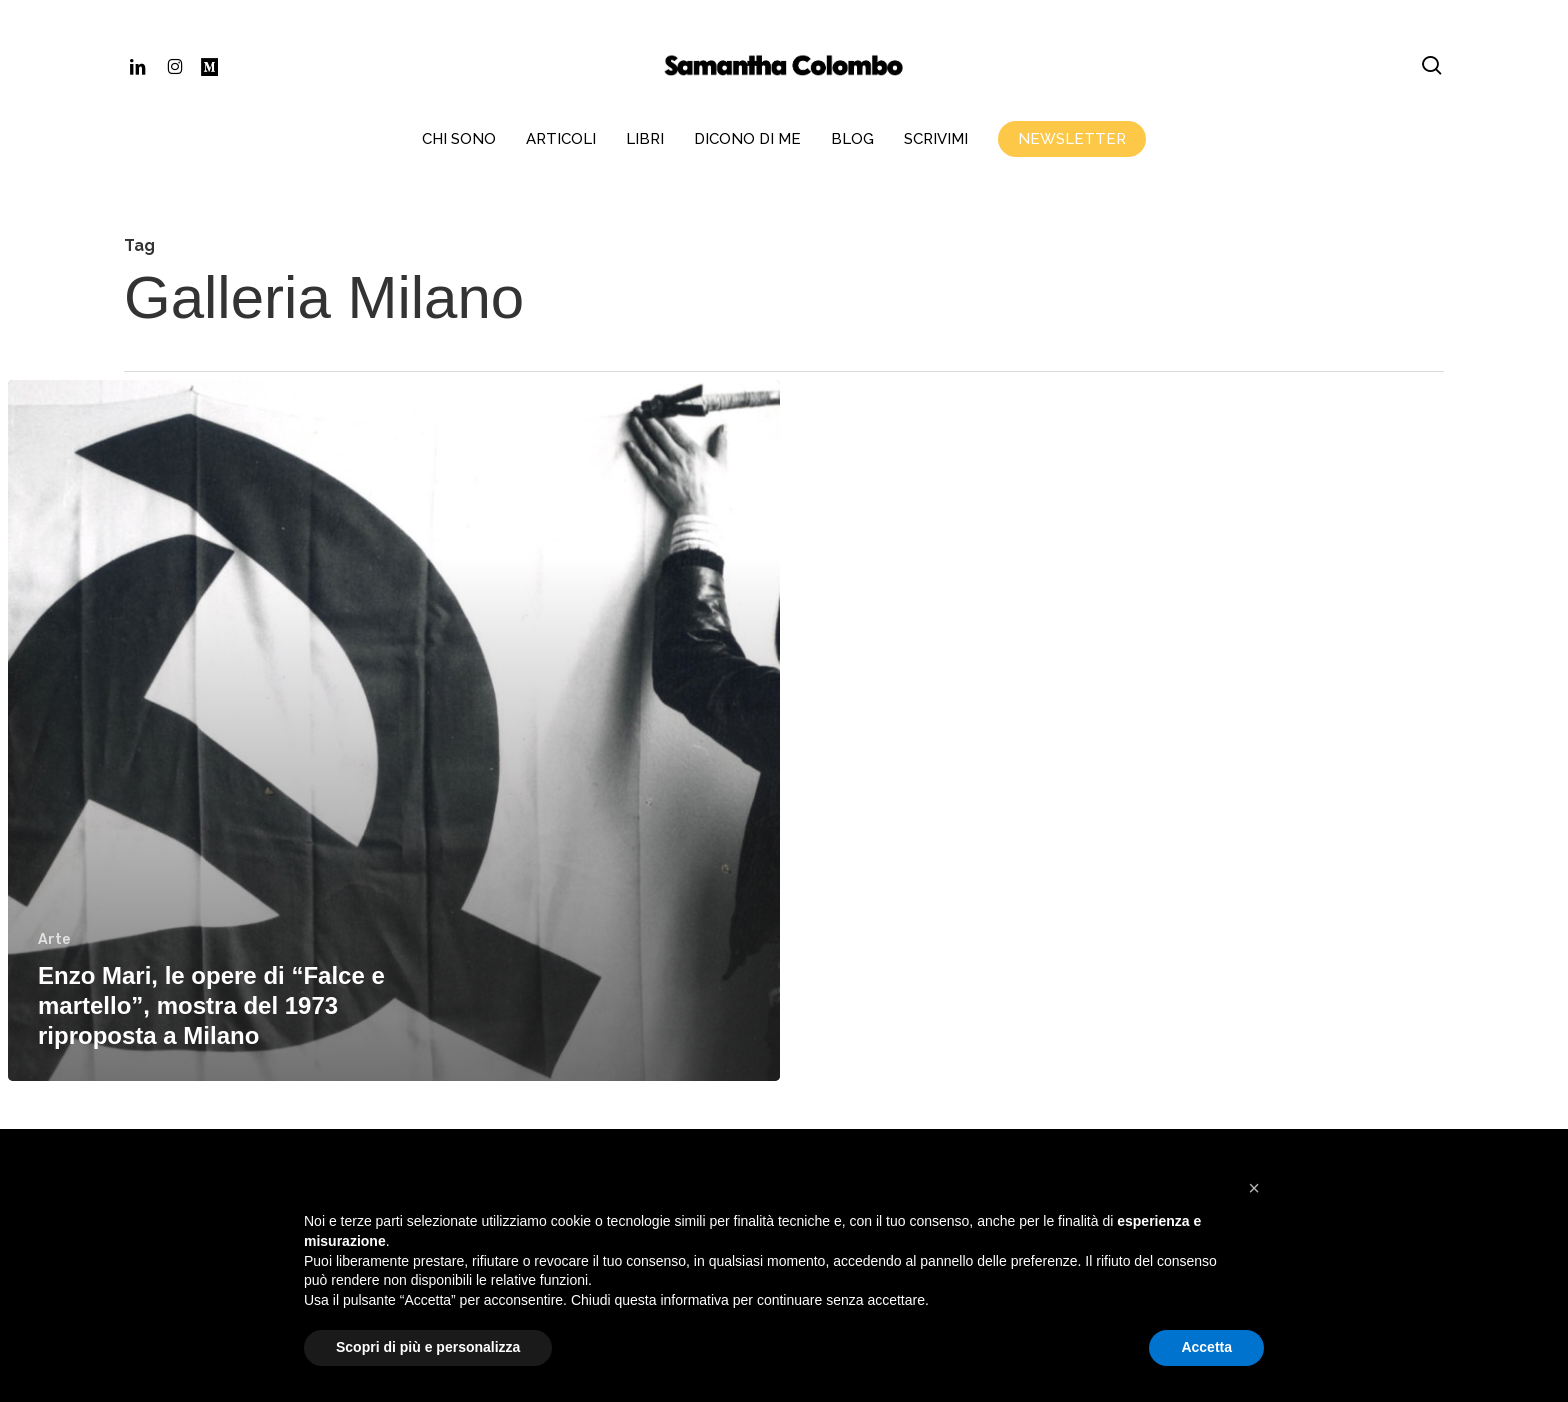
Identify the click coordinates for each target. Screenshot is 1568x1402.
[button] (1254, 1188)
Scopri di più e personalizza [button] (428, 1347)
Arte (54, 939)
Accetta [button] (1206, 1347)
